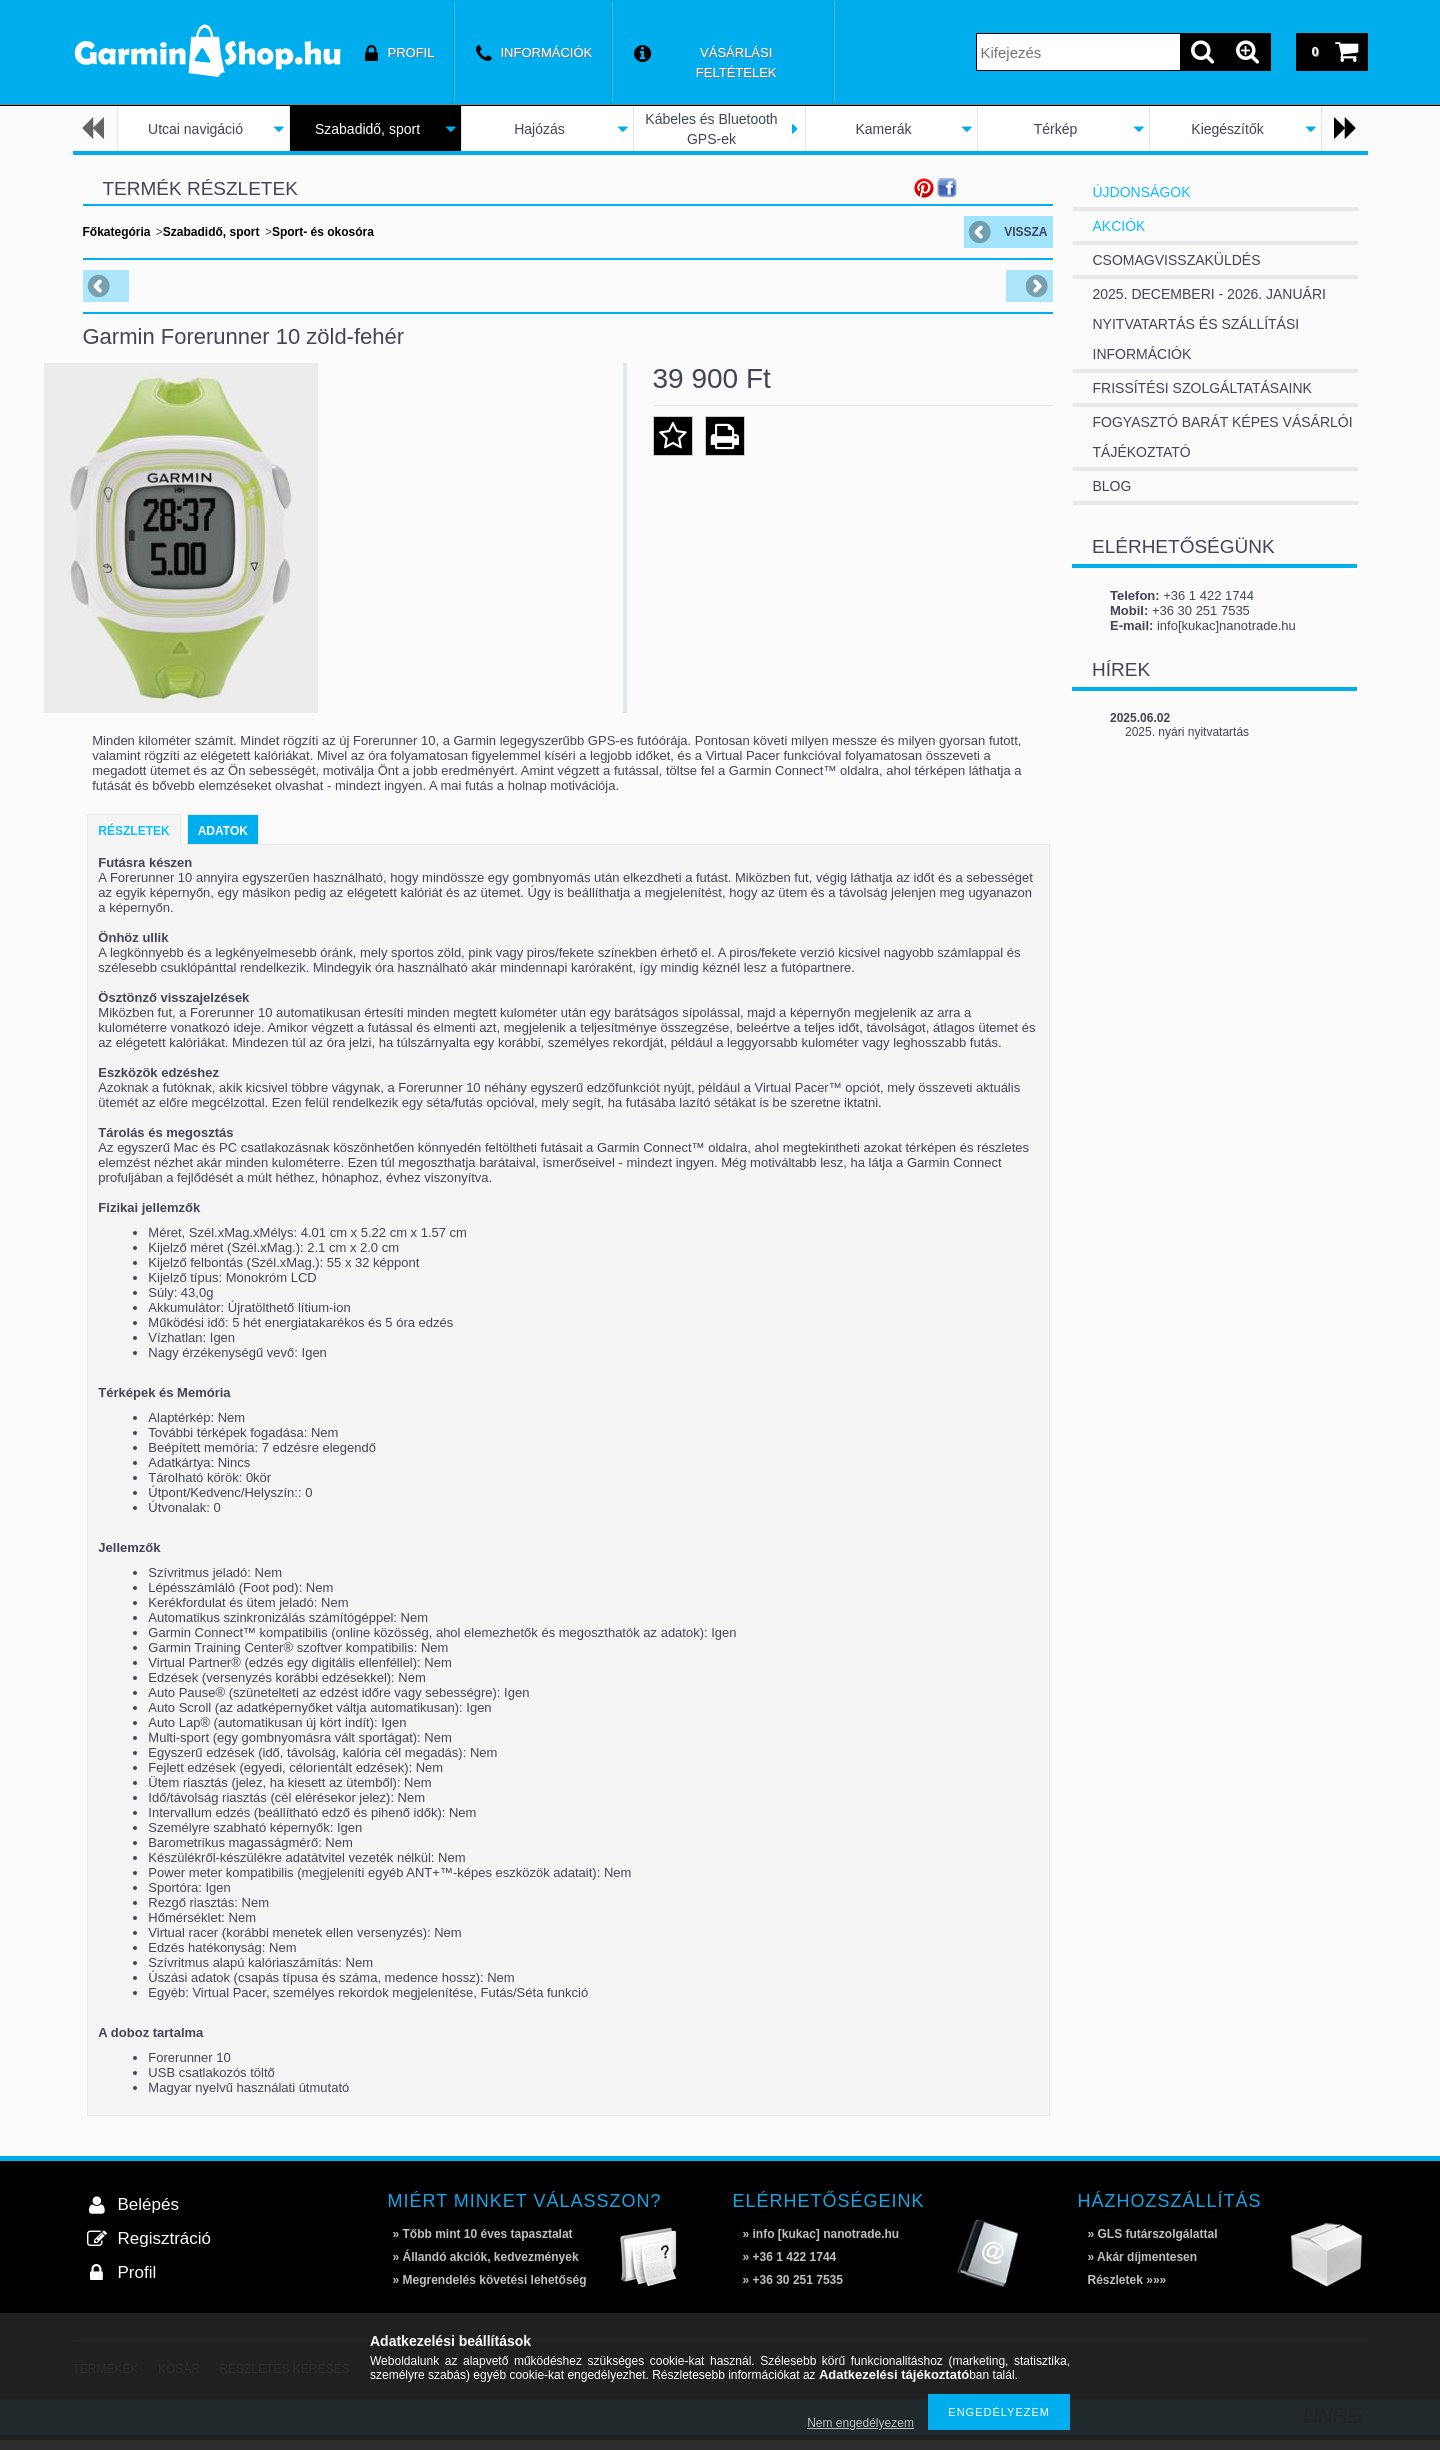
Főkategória (117, 232)
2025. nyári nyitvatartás (1187, 732)
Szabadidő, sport (367, 129)
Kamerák (883, 129)
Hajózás (539, 129)
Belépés (148, 2214)
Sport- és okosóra (323, 232)
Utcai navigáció (195, 129)
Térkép (1056, 129)
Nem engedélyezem (860, 2423)
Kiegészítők (1227, 129)
